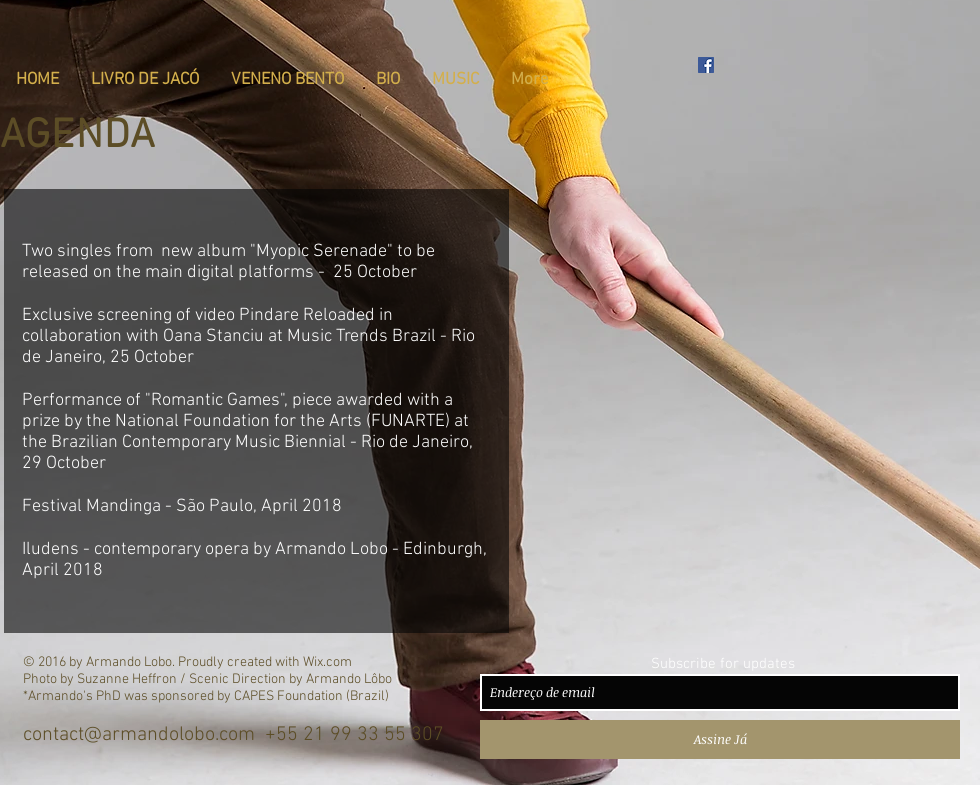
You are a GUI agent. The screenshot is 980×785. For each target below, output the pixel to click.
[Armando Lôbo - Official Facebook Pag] (706, 65)
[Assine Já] (720, 739)
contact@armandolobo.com (139, 735)
